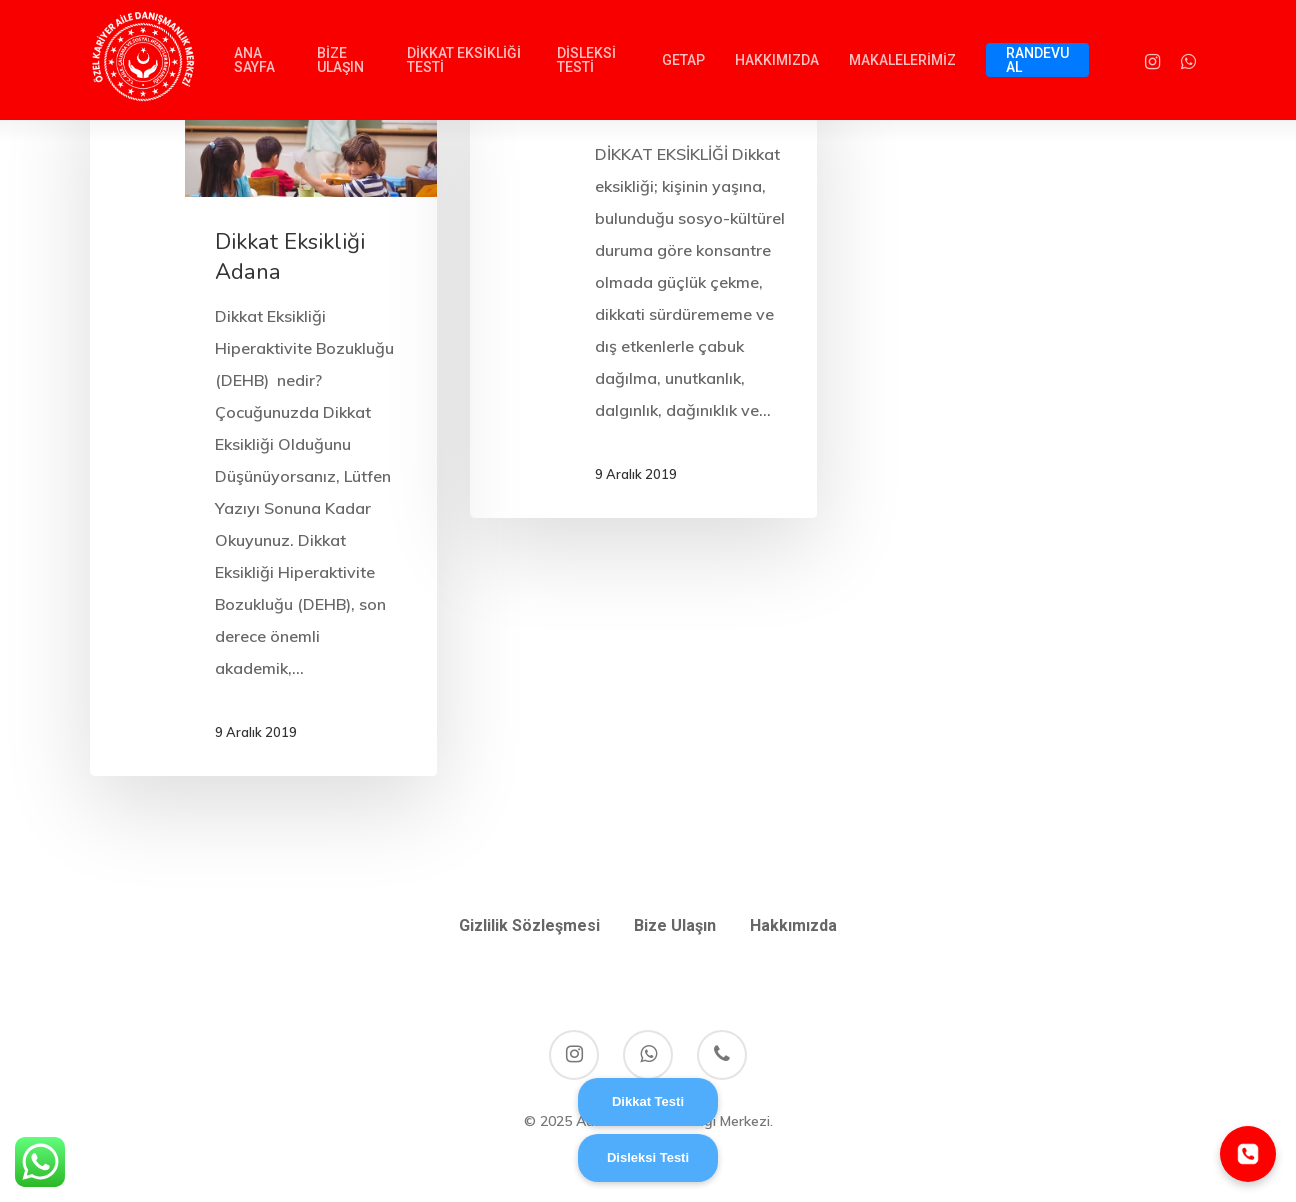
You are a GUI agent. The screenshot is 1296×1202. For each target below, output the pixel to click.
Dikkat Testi (648, 1101)
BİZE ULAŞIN (340, 60)
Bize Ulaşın (675, 925)
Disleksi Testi (648, 1157)
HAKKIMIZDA (777, 60)
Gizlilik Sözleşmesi (529, 925)
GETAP (683, 60)
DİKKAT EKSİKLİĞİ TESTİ (464, 60)
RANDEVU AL (1037, 60)
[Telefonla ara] (1248, 1154)
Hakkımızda (793, 925)
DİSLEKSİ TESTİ (586, 60)
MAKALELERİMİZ (902, 60)
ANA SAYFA (254, 60)
